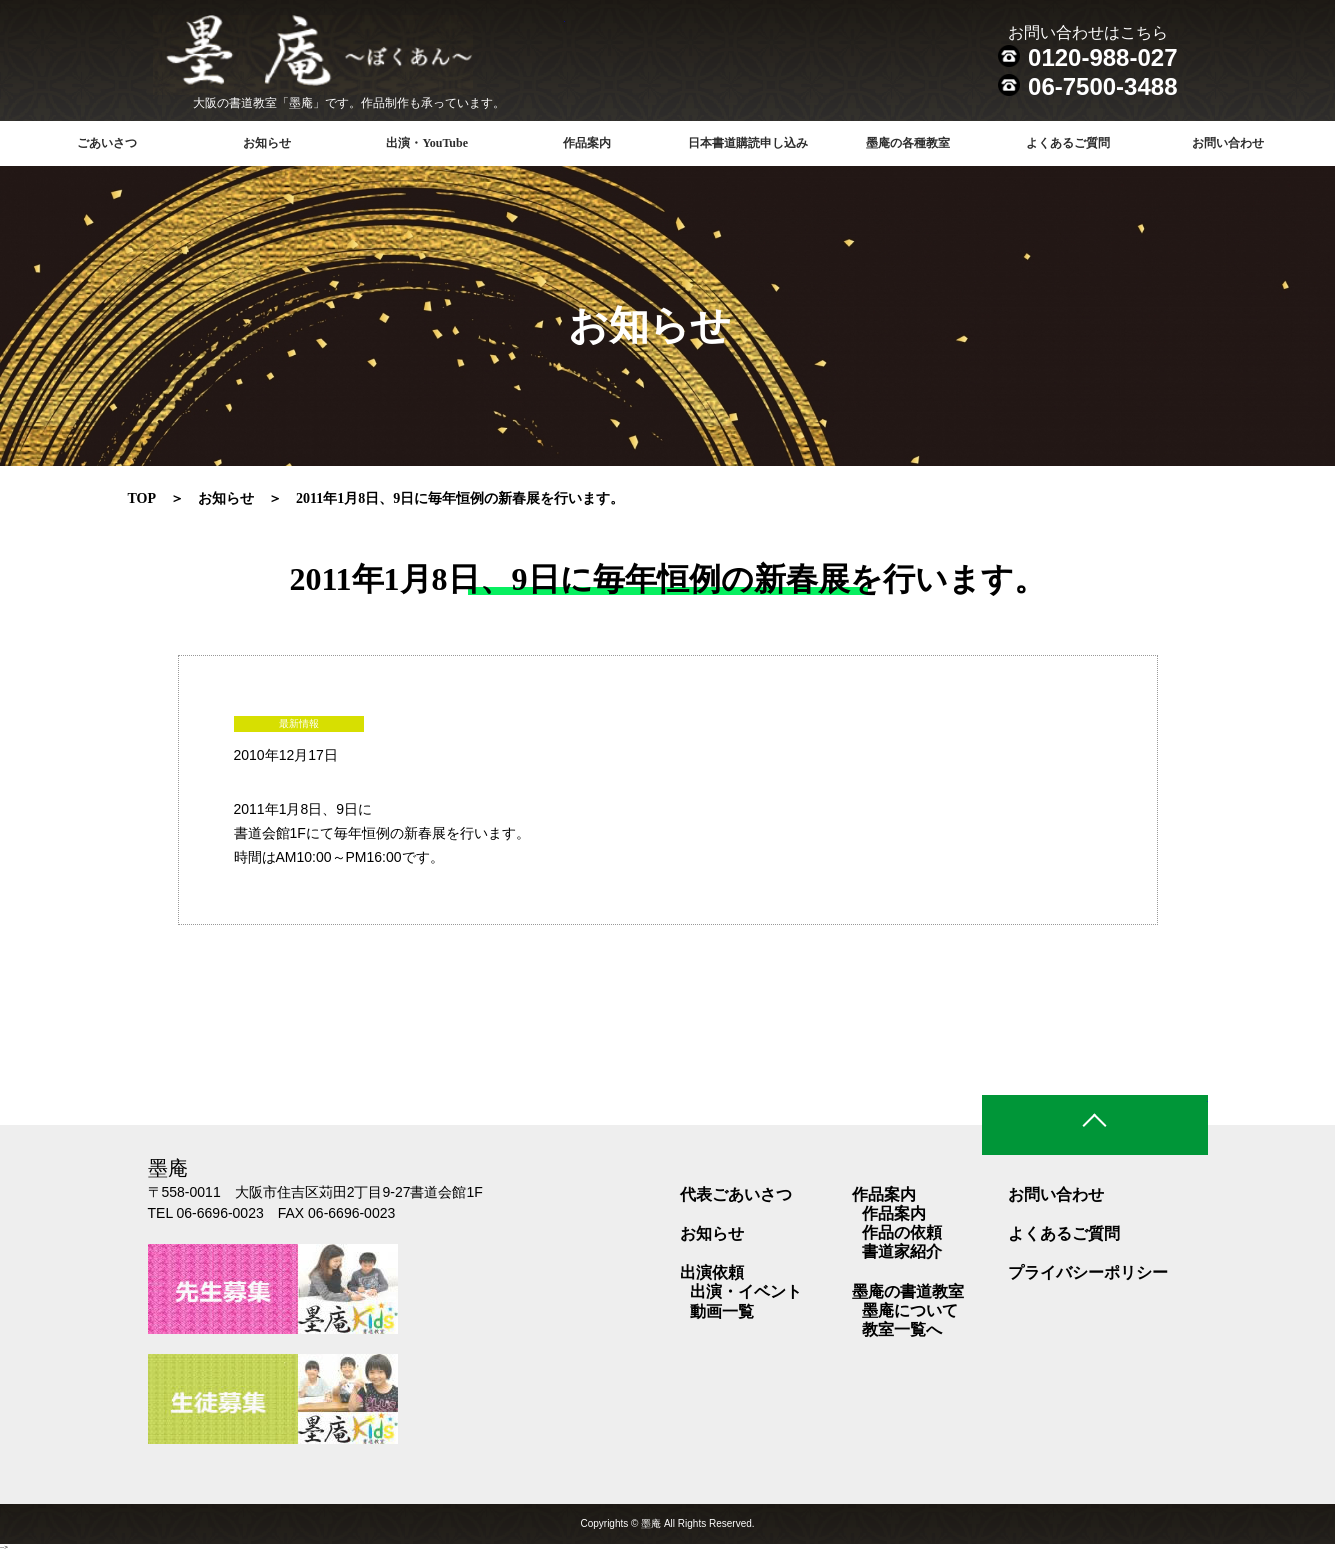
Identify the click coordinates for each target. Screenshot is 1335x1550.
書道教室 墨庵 (359, 55)
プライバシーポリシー (1088, 1272)
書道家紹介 (902, 1251)
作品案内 (894, 1213)
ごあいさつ (107, 143)
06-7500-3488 (1102, 86)
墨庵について (910, 1310)
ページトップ (1095, 1125)
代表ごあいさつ (736, 1194)
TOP (142, 498)
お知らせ (267, 143)
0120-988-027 (1102, 57)
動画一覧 (722, 1311)
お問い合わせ (1228, 143)
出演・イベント (746, 1291)
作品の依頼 (902, 1232)
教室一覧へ (902, 1329)
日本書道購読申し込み (748, 143)
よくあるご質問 (1068, 143)
